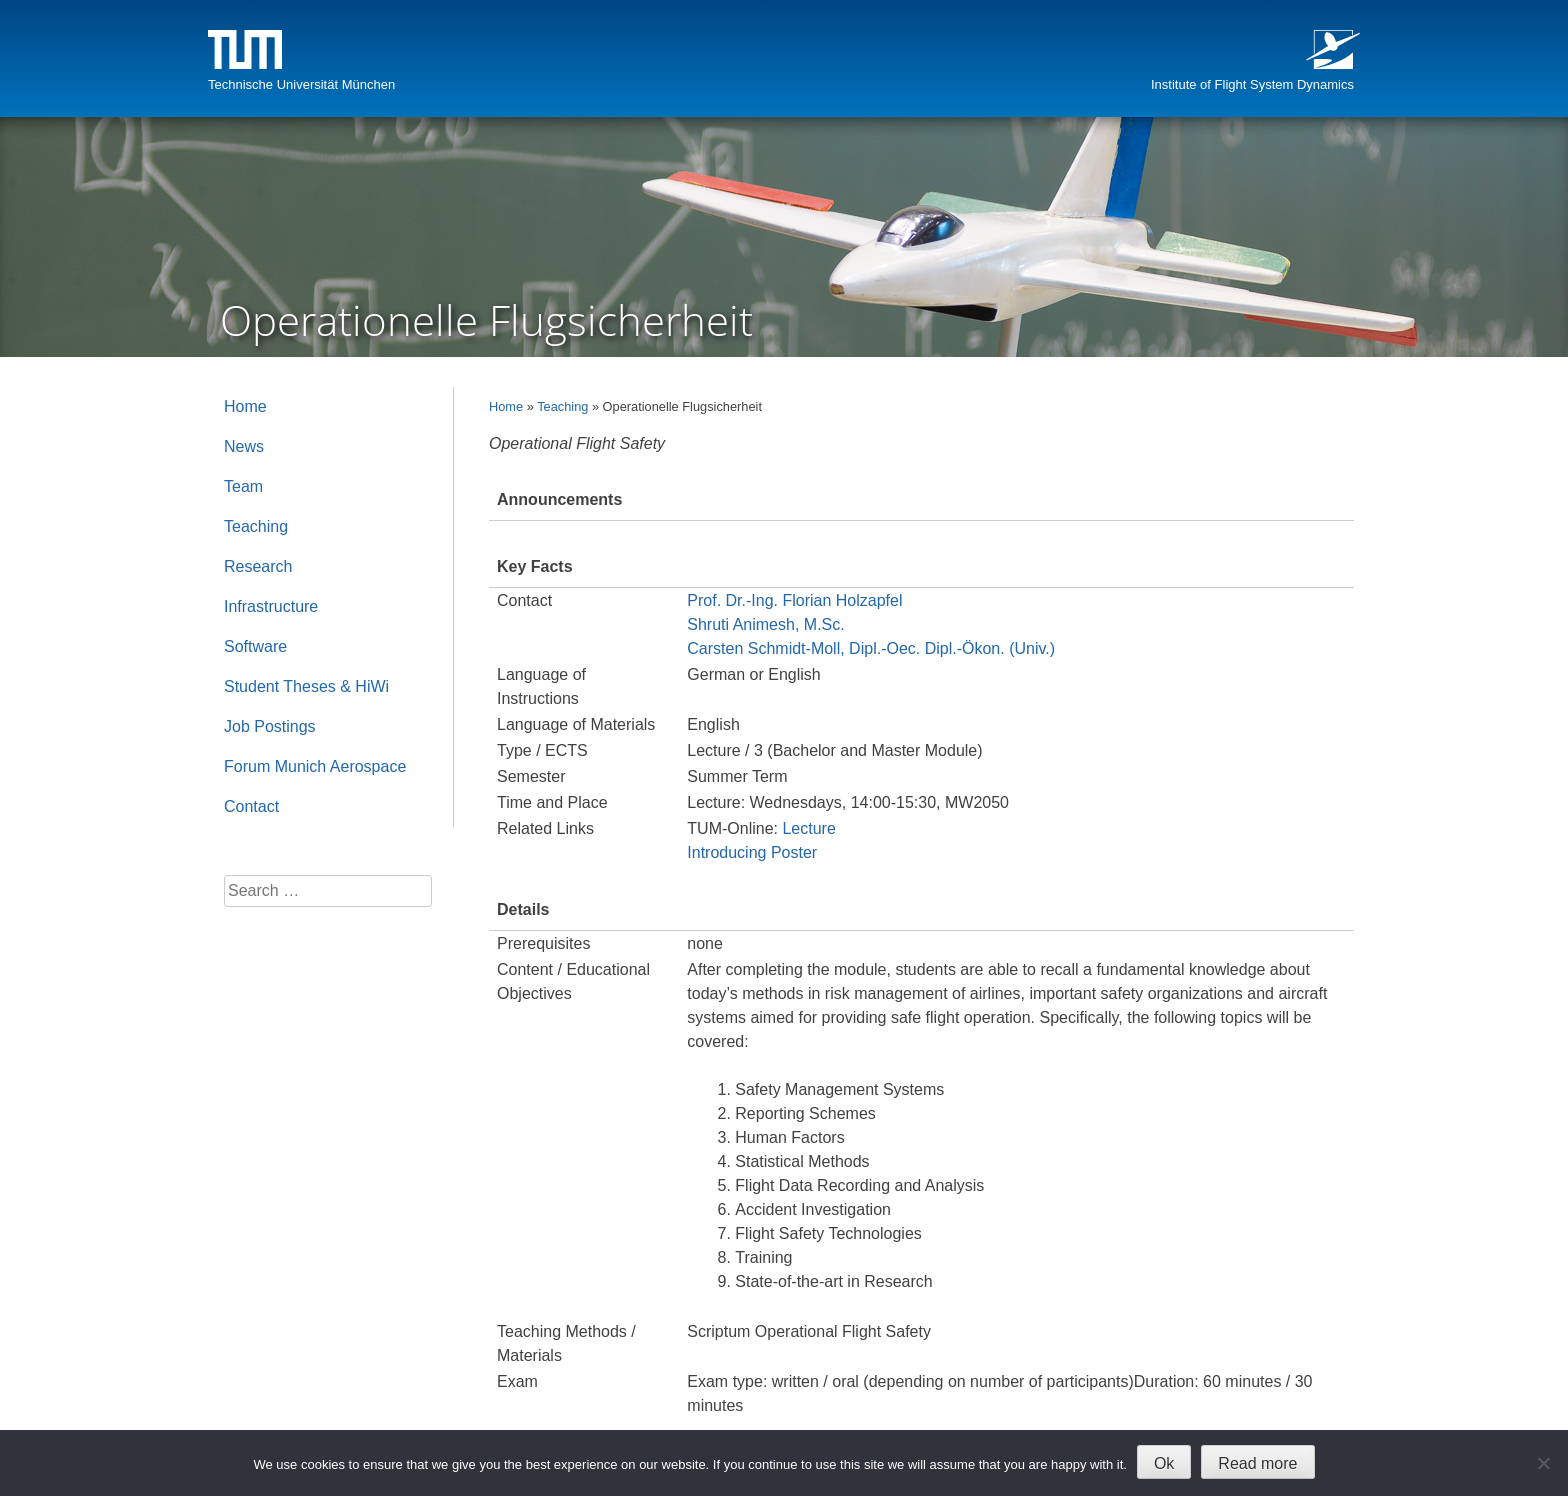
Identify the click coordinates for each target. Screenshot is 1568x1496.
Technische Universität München (301, 84)
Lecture (808, 828)
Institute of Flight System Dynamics (1252, 84)
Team (243, 486)
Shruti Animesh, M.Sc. (765, 624)
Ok (1164, 1463)
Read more (1257, 1463)
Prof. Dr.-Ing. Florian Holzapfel (794, 600)
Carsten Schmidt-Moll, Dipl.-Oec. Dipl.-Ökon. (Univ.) (871, 648)
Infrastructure (271, 606)
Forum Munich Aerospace (315, 766)
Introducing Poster (752, 852)
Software (255, 646)
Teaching (562, 406)
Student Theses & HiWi (306, 686)
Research (258, 566)
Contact (251, 806)
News (244, 446)
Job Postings (270, 726)
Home (506, 406)
